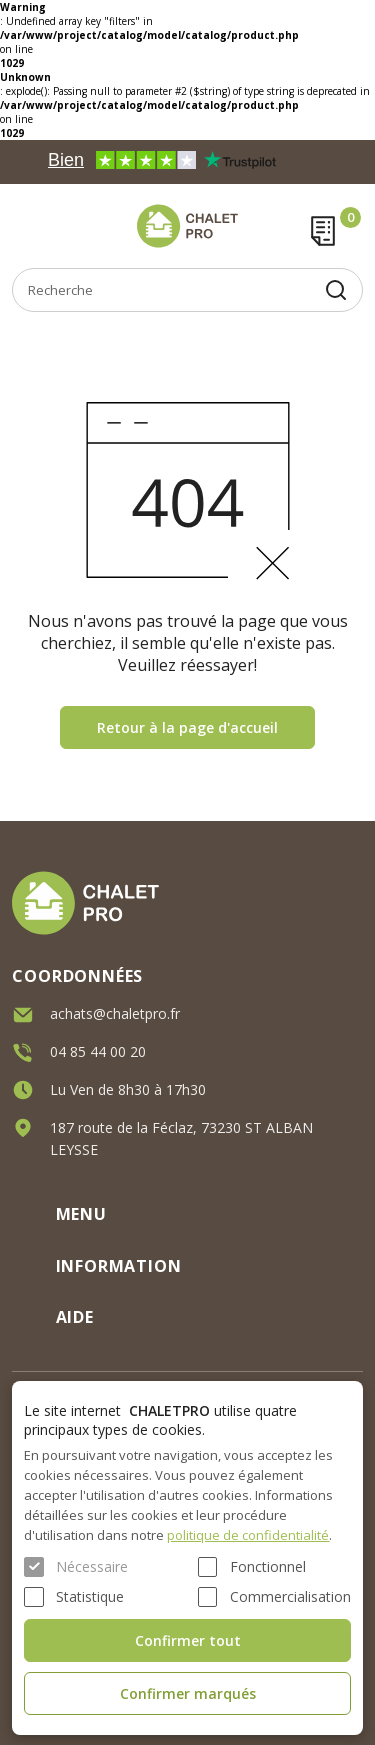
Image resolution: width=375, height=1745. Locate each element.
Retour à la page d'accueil (187, 727)
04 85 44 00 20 (98, 1049)
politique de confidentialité (248, 1535)
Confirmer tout (188, 1640)
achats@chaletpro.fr (115, 1011)
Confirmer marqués (188, 1693)
